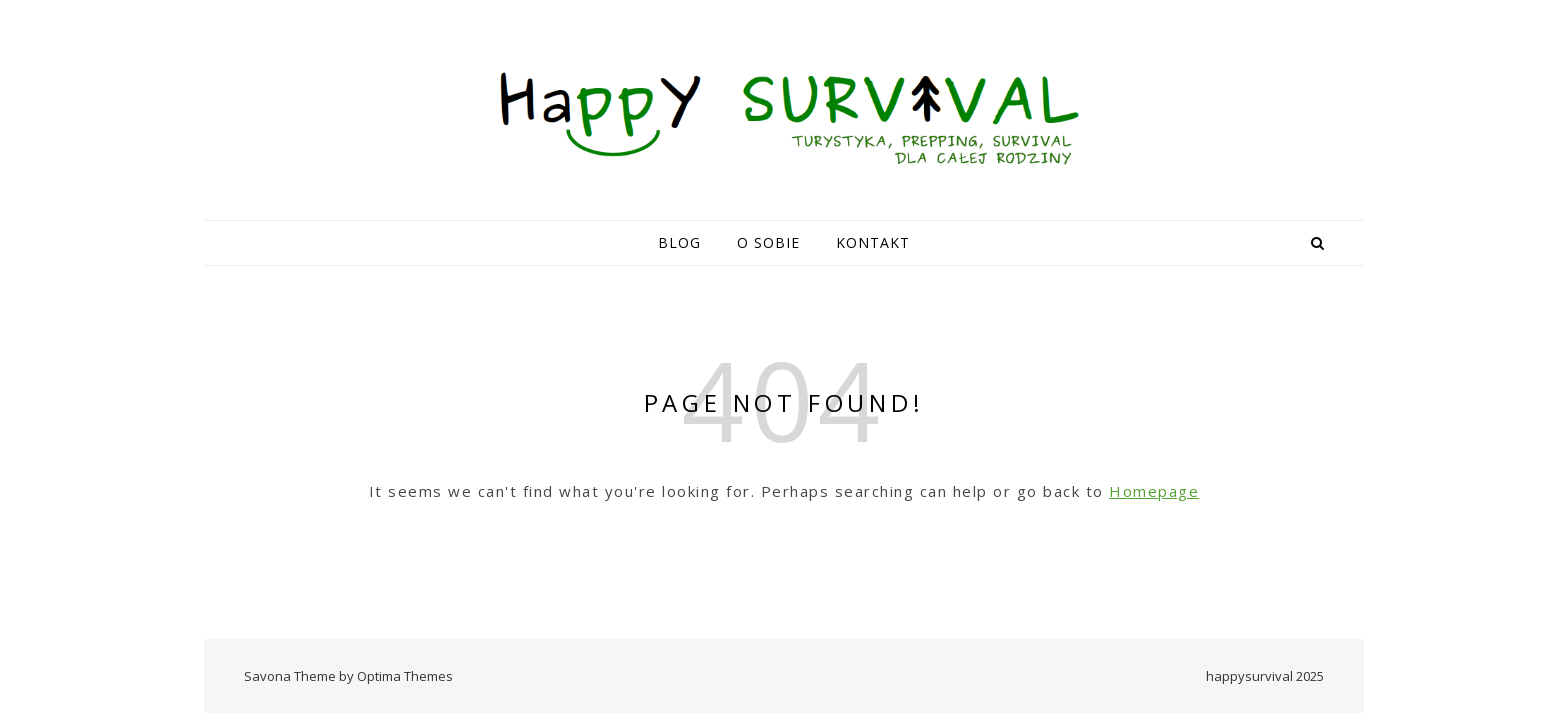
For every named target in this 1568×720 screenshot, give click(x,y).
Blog (679, 242)
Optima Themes (405, 676)
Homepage (1154, 491)
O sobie (768, 242)
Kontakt (873, 242)
